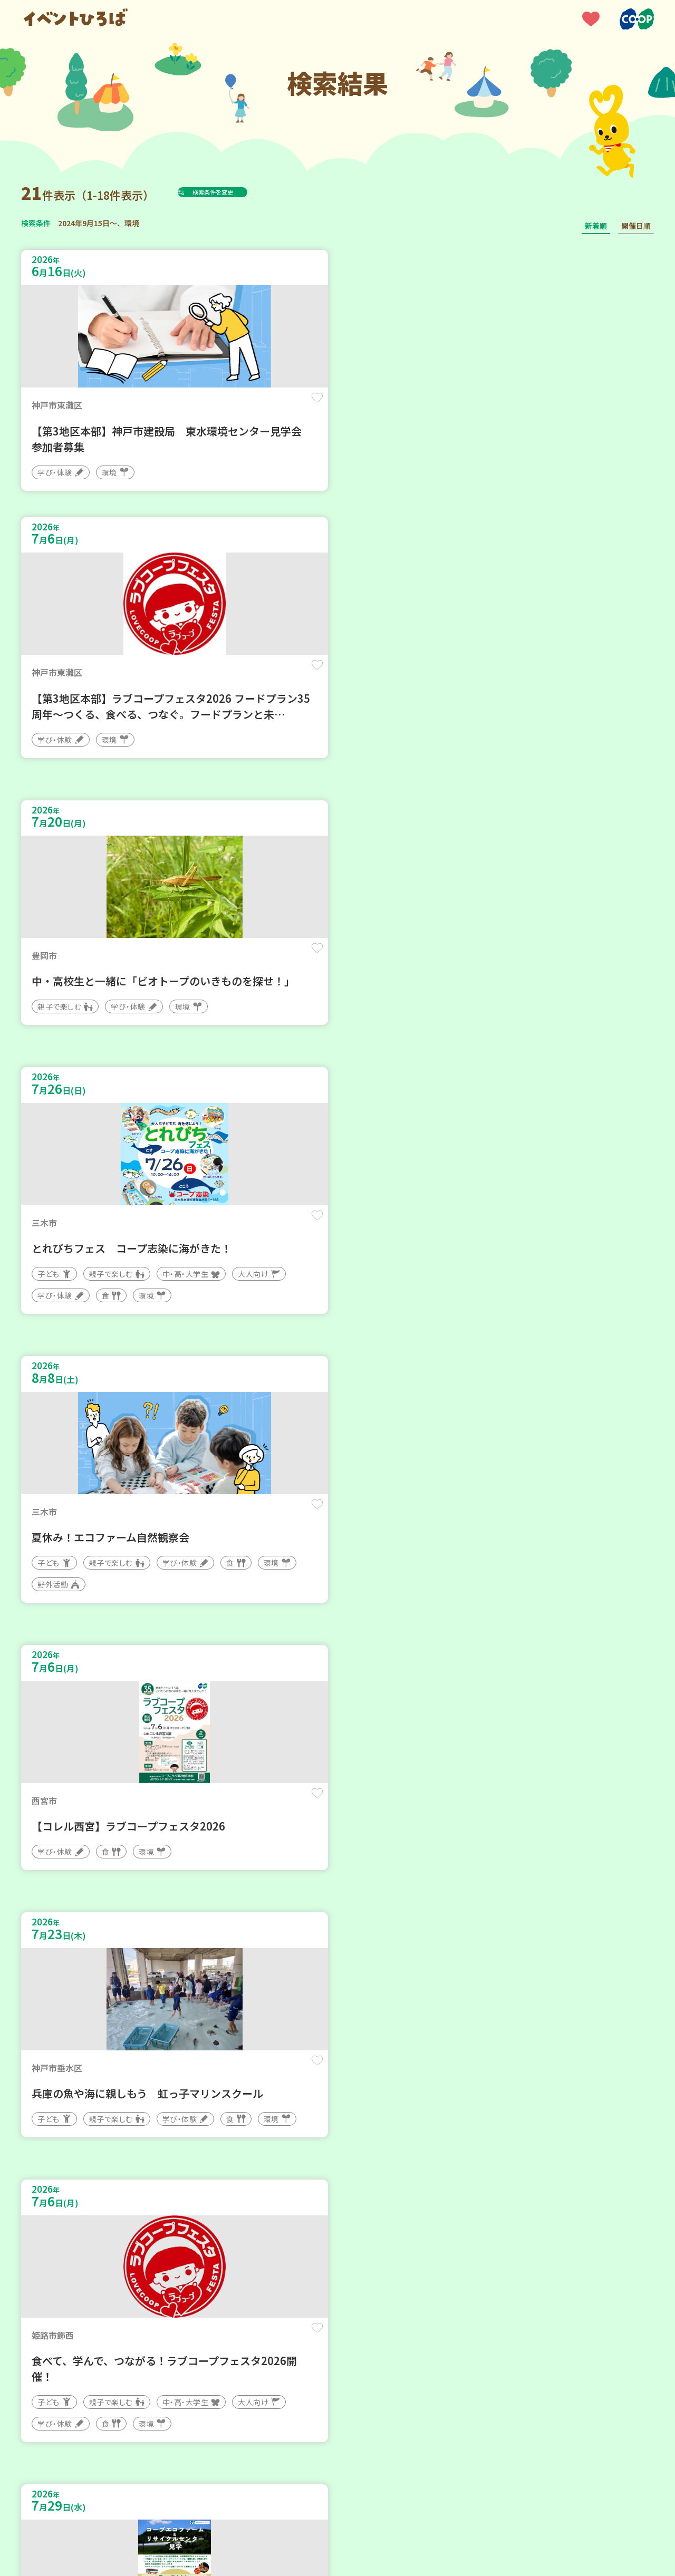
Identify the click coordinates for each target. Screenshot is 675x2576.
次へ (362, 2258)
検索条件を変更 (238, 192)
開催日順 (636, 225)
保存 (196, 407)
